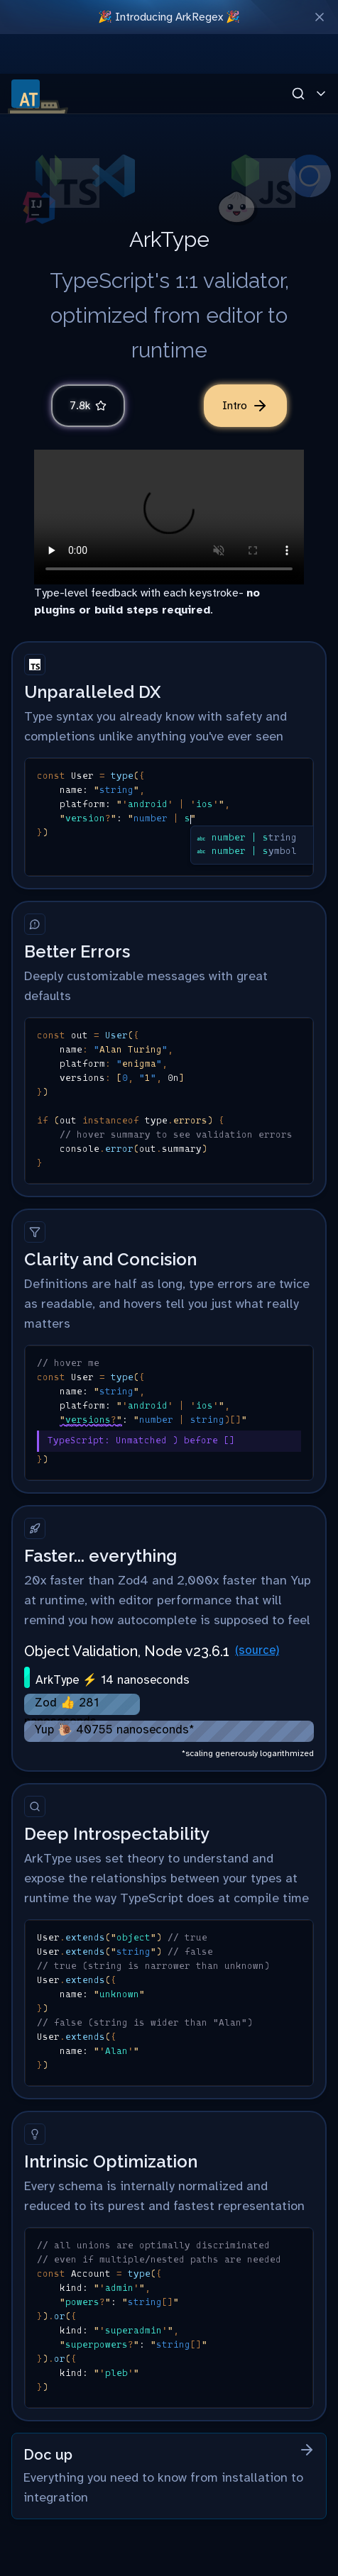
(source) (257, 1650)
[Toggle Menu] (321, 93)
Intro (245, 405)
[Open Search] (298, 93)
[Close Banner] (319, 17)
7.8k (88, 406)
